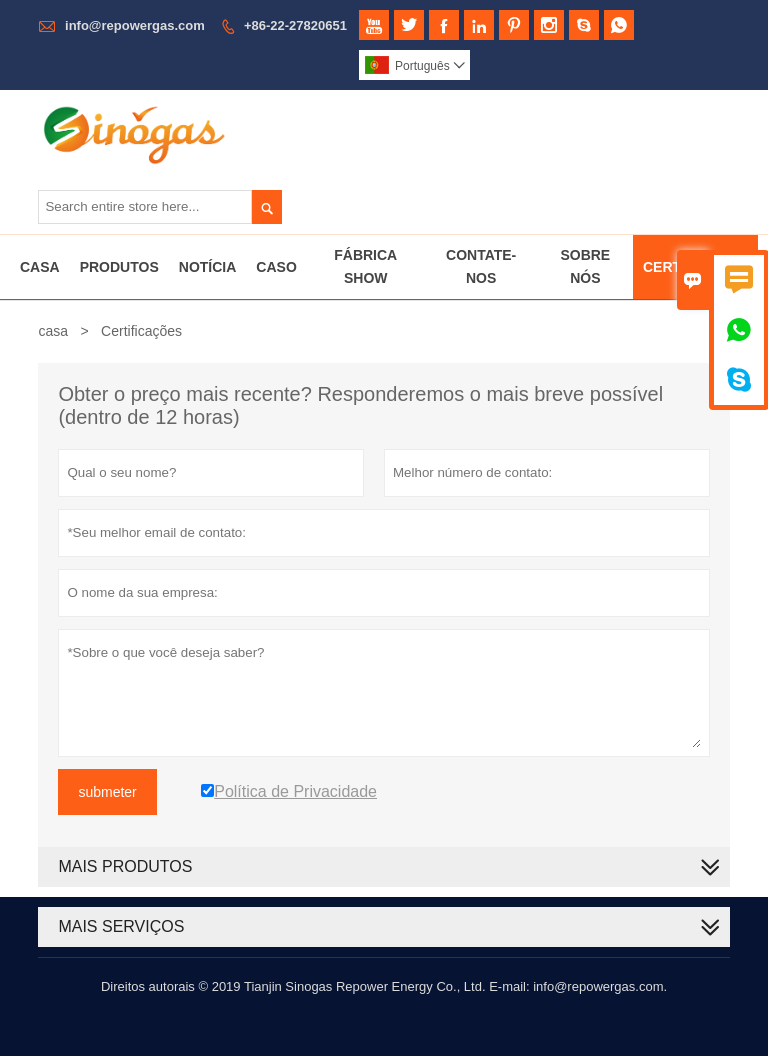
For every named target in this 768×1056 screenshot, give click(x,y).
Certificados (695, 267)
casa (53, 331)
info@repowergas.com (135, 25)
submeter (107, 792)
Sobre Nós (585, 266)
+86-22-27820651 (295, 25)
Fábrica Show (365, 266)
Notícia (208, 267)
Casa (40, 267)
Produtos (119, 267)
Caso (276, 267)
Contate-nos (481, 266)
